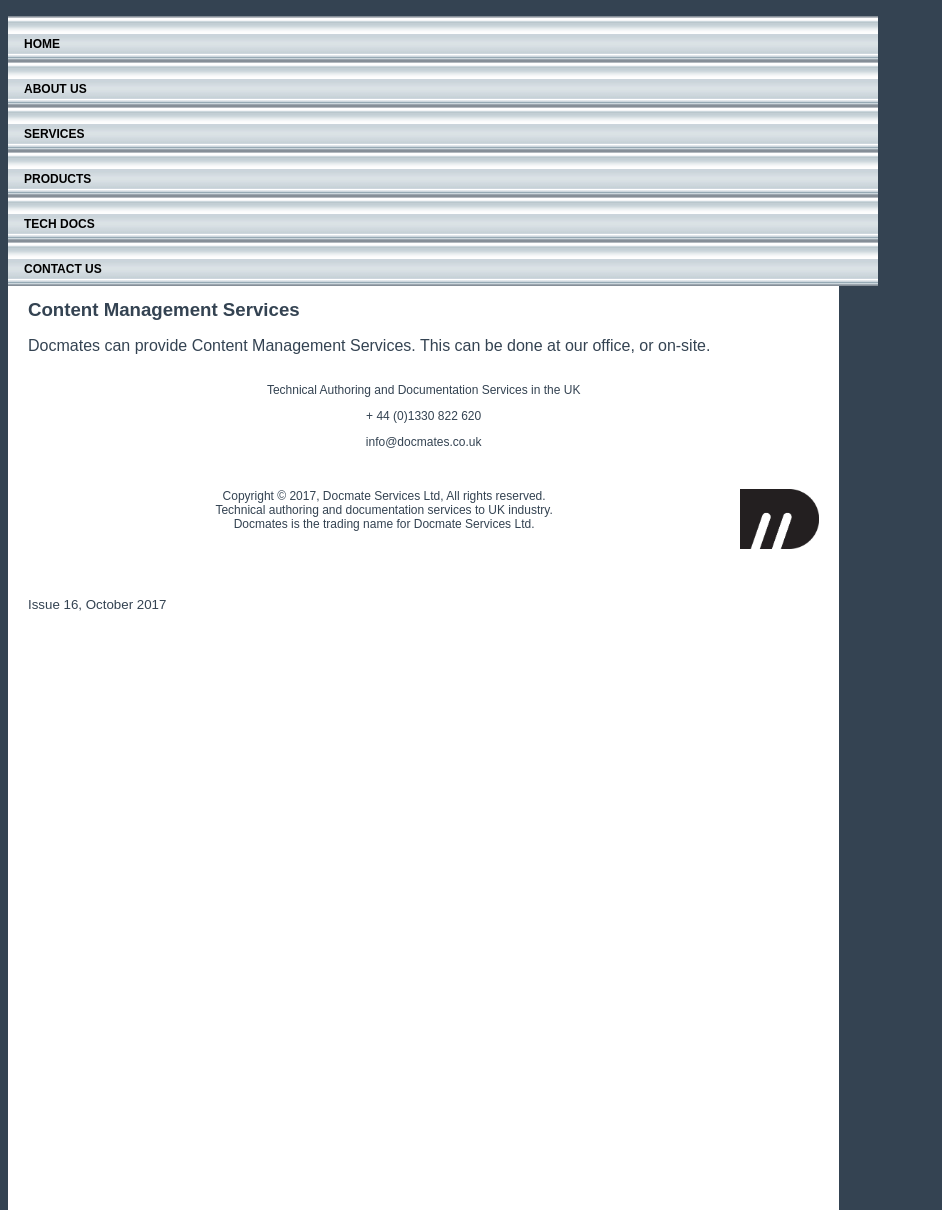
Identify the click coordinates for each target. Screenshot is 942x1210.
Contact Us (63, 269)
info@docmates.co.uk (424, 442)
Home (42, 44)
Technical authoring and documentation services (343, 510)
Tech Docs (59, 224)
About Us (55, 89)
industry (528, 510)
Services (54, 134)
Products (57, 179)
